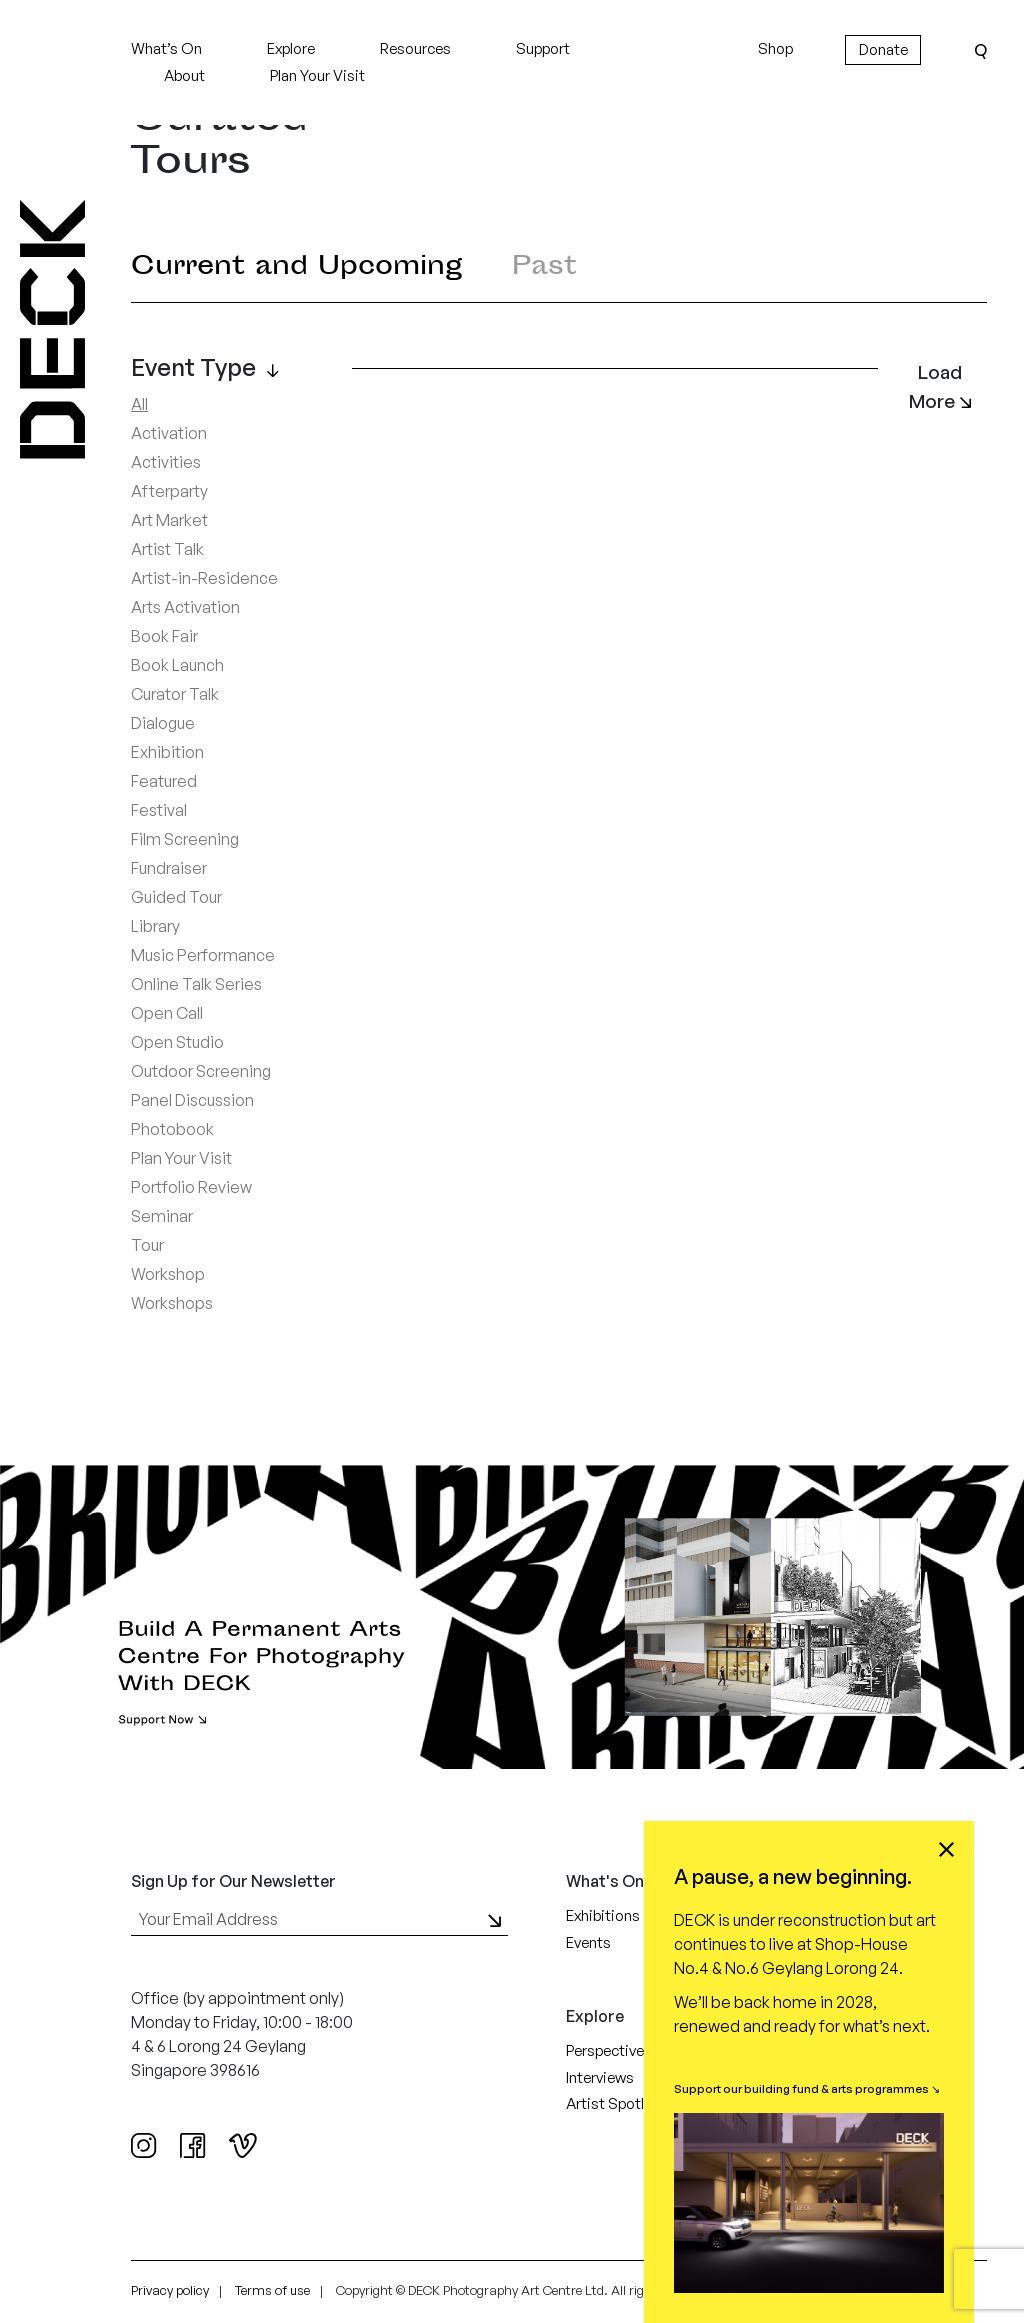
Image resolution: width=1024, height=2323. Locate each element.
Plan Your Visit (317, 75)
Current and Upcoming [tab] (296, 268)
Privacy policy (170, 2290)
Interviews (600, 2077)
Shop (775, 48)
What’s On (166, 48)
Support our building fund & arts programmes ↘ (807, 2088)
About (184, 75)
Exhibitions (603, 1915)
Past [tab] (544, 268)
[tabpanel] (558, 859)
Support (543, 48)
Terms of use (272, 2290)
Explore (291, 48)
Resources (415, 48)
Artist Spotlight (618, 2103)
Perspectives (609, 2050)
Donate (883, 49)
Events (588, 1942)
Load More (940, 386)
